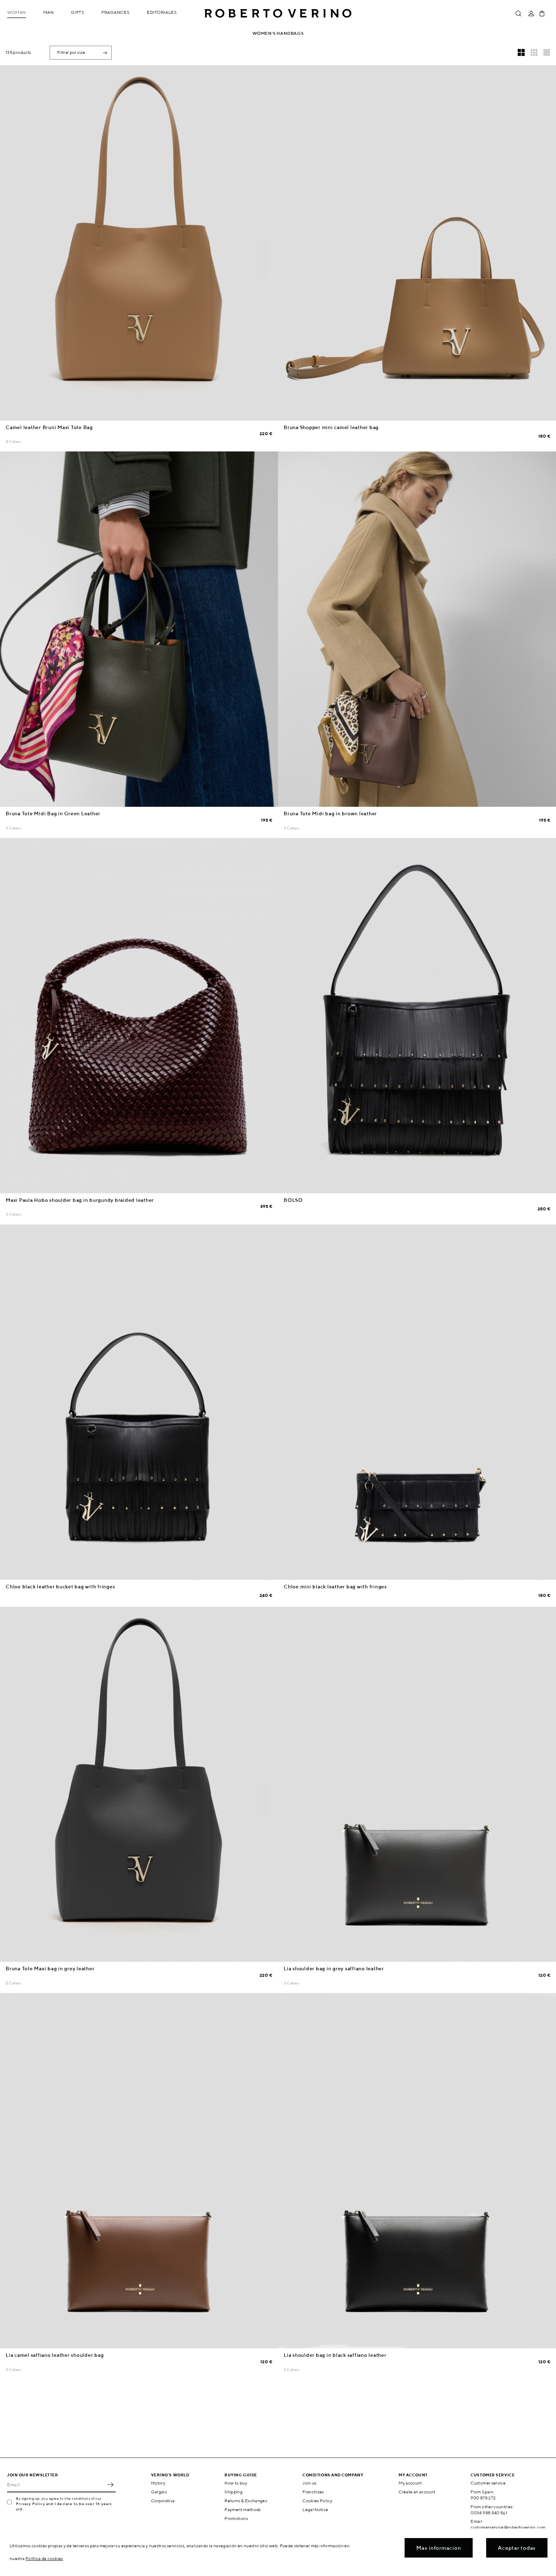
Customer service (488, 2483)
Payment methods (242, 2509)
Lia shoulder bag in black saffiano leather (335, 2355)
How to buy (235, 2483)
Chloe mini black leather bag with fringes (335, 1586)
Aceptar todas (517, 2548)
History (158, 2483)
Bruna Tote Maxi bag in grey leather (50, 1968)
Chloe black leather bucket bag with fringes (60, 1586)
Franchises (313, 2491)
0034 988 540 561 (489, 2512)
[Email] (56, 2484)
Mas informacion (438, 2548)
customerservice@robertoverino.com (508, 2527)
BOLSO (293, 1200)
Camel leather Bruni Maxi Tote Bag (49, 427)
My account (410, 2483)
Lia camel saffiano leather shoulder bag (55, 2355)
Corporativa (163, 2500)
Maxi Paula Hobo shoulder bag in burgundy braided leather (80, 1200)
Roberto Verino (278, 13)
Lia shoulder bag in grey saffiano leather (334, 1968)
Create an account (417, 2491)
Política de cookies (44, 2558)
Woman (16, 12)
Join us (309, 2483)
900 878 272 (483, 2497)
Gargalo (159, 2491)
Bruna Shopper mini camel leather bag (331, 427)
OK (110, 2484)
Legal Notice (315, 2509)
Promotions (236, 2518)
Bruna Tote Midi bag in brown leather (330, 813)
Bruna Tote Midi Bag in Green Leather (53, 813)
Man (48, 12)
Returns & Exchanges (245, 2500)
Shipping (233, 2491)
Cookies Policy (317, 2500)
